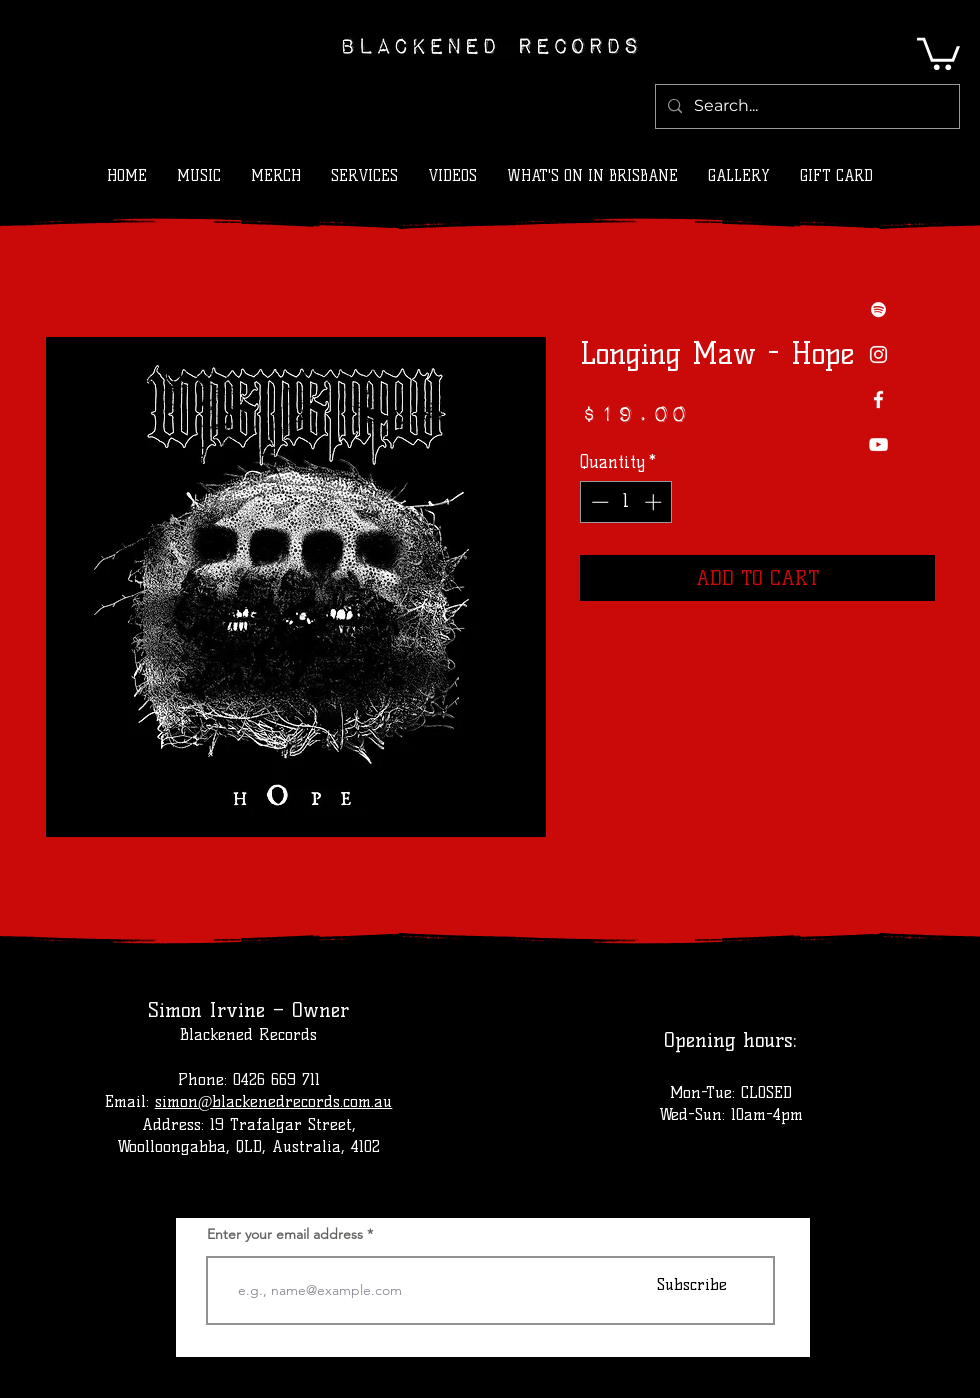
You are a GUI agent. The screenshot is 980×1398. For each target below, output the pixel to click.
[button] (938, 52)
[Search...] (805, 106)
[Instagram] (878, 354)
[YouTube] (878, 444)
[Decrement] (598, 502)
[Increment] (655, 502)
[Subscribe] (692, 1284)
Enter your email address (285, 1234)
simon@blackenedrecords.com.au (274, 1101)
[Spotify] (878, 309)
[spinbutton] (626, 502)
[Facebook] (878, 399)
